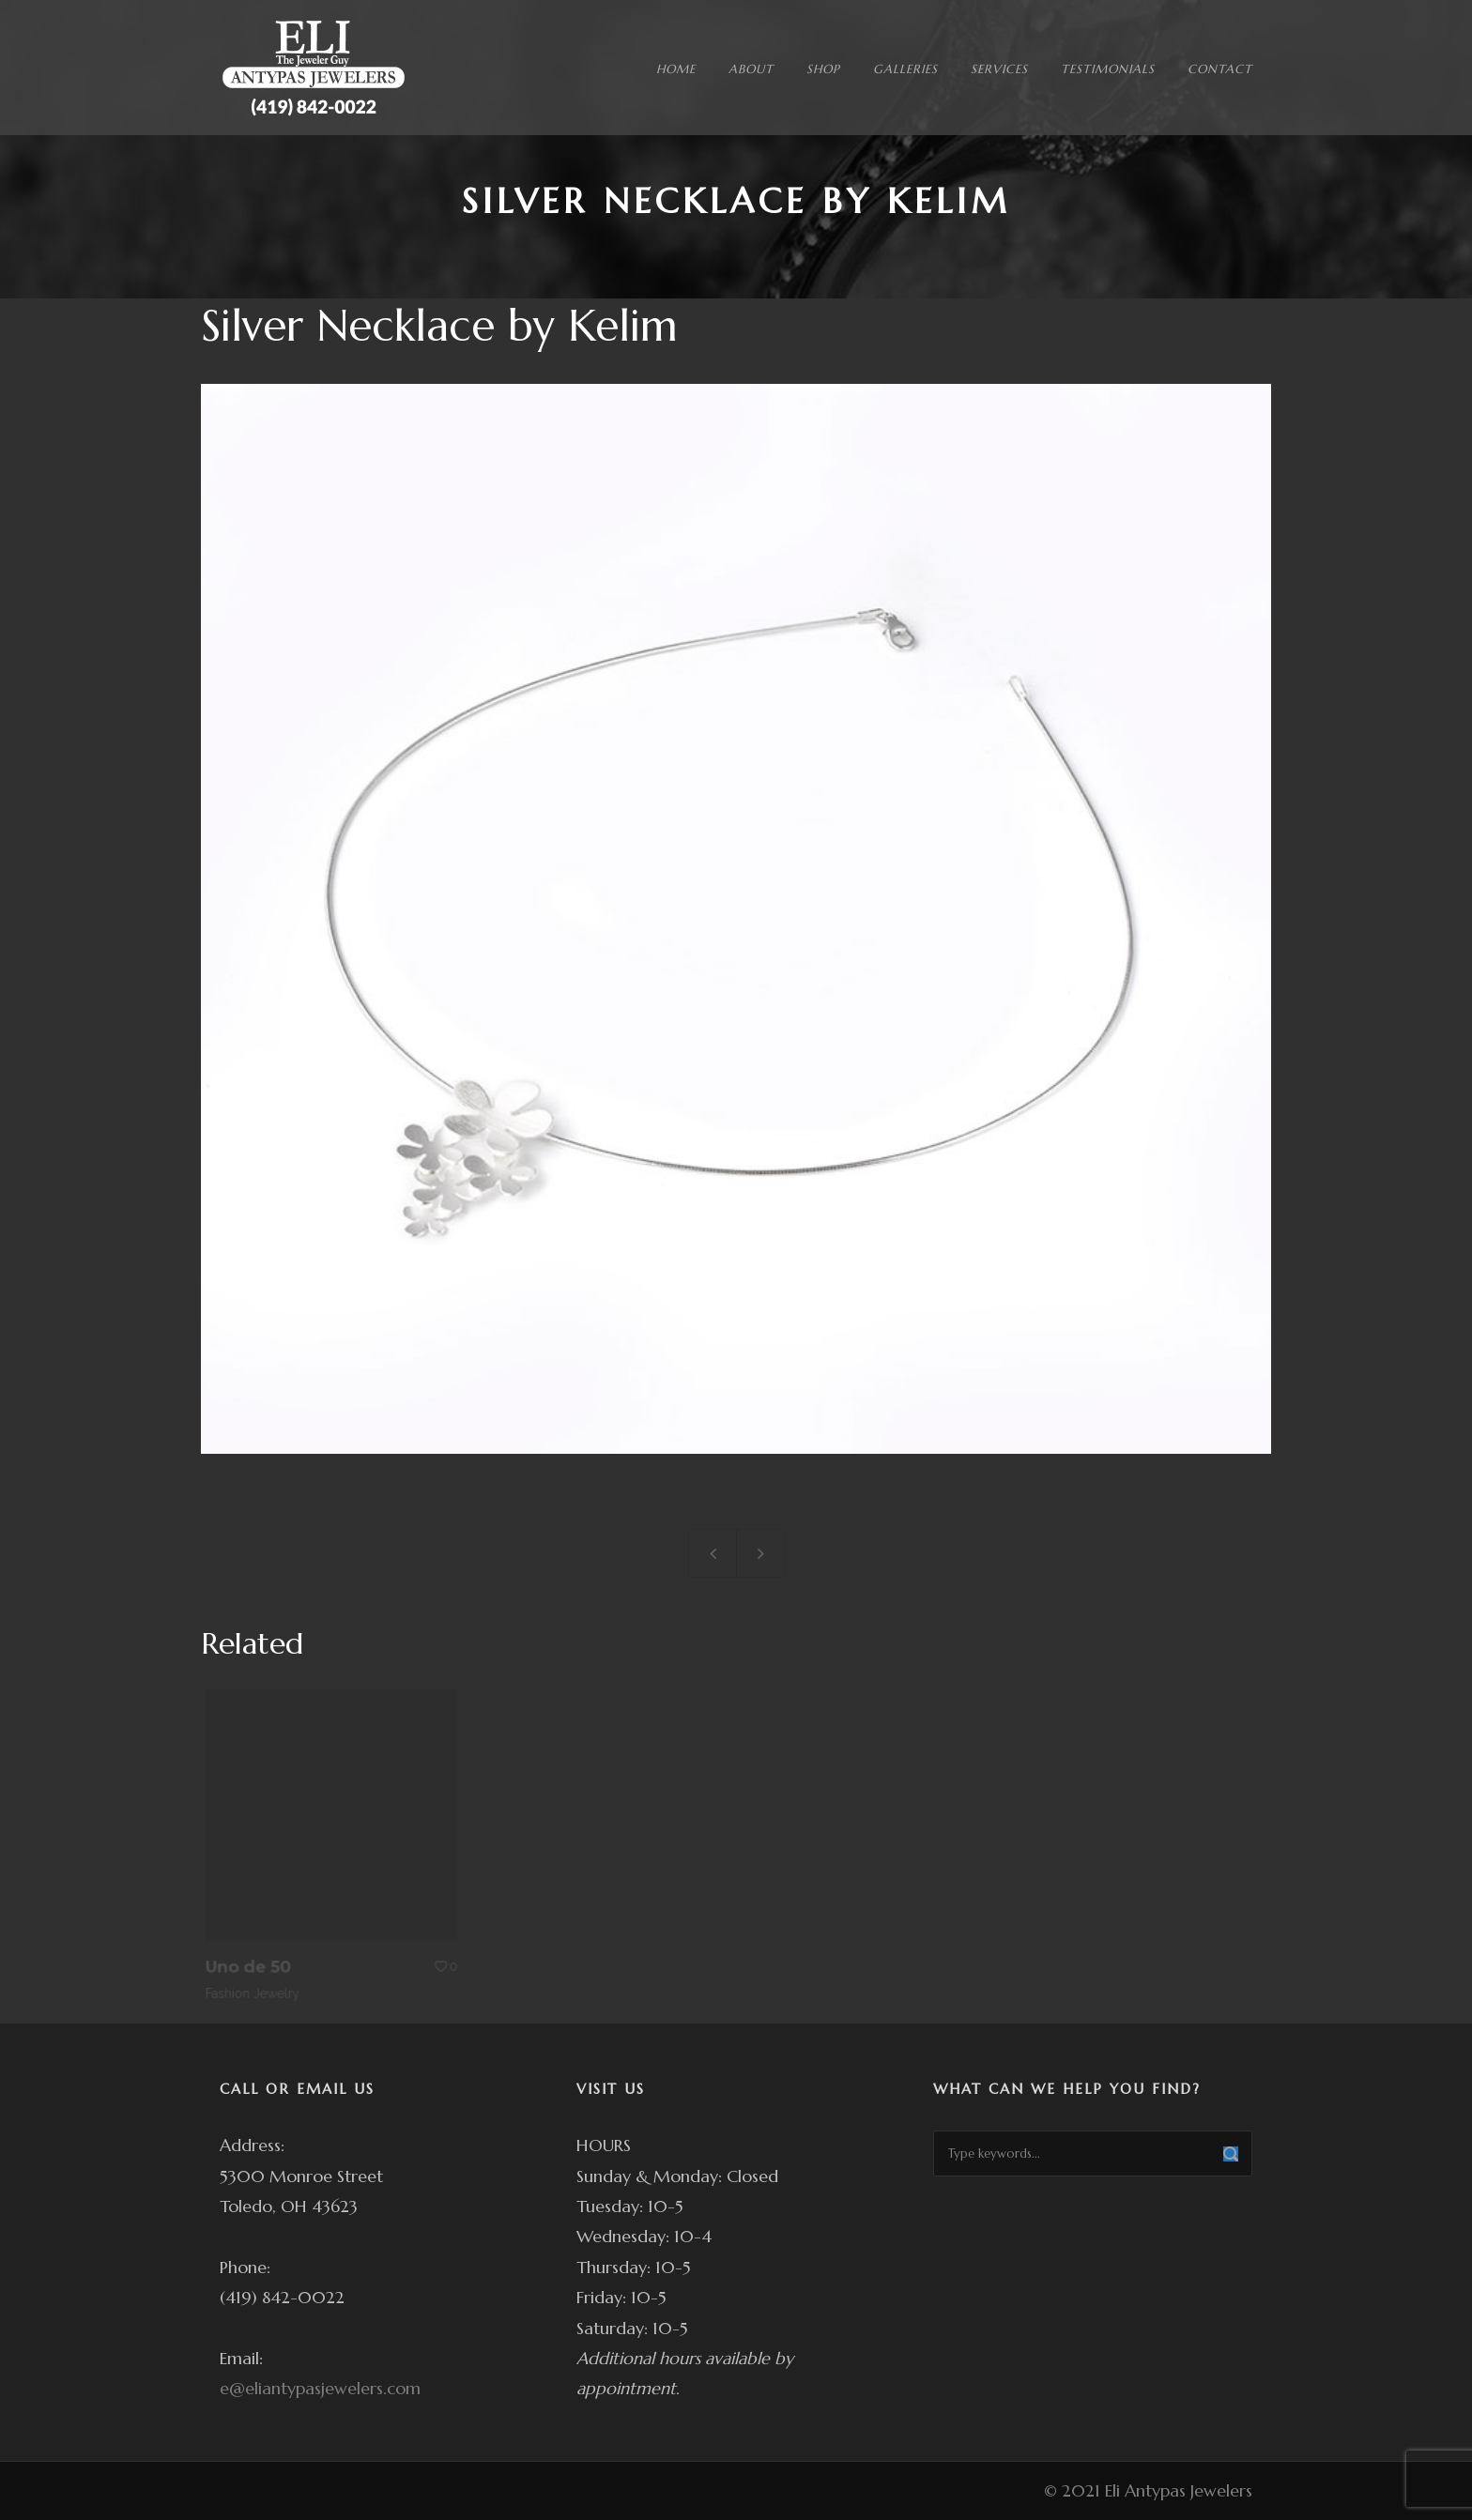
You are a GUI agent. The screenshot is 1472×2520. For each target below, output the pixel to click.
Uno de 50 (257, 1954)
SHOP (823, 69)
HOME (676, 69)
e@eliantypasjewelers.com (320, 2388)
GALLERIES (905, 69)
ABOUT (751, 69)
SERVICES (999, 69)
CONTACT (1220, 69)
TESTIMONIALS (1108, 69)
